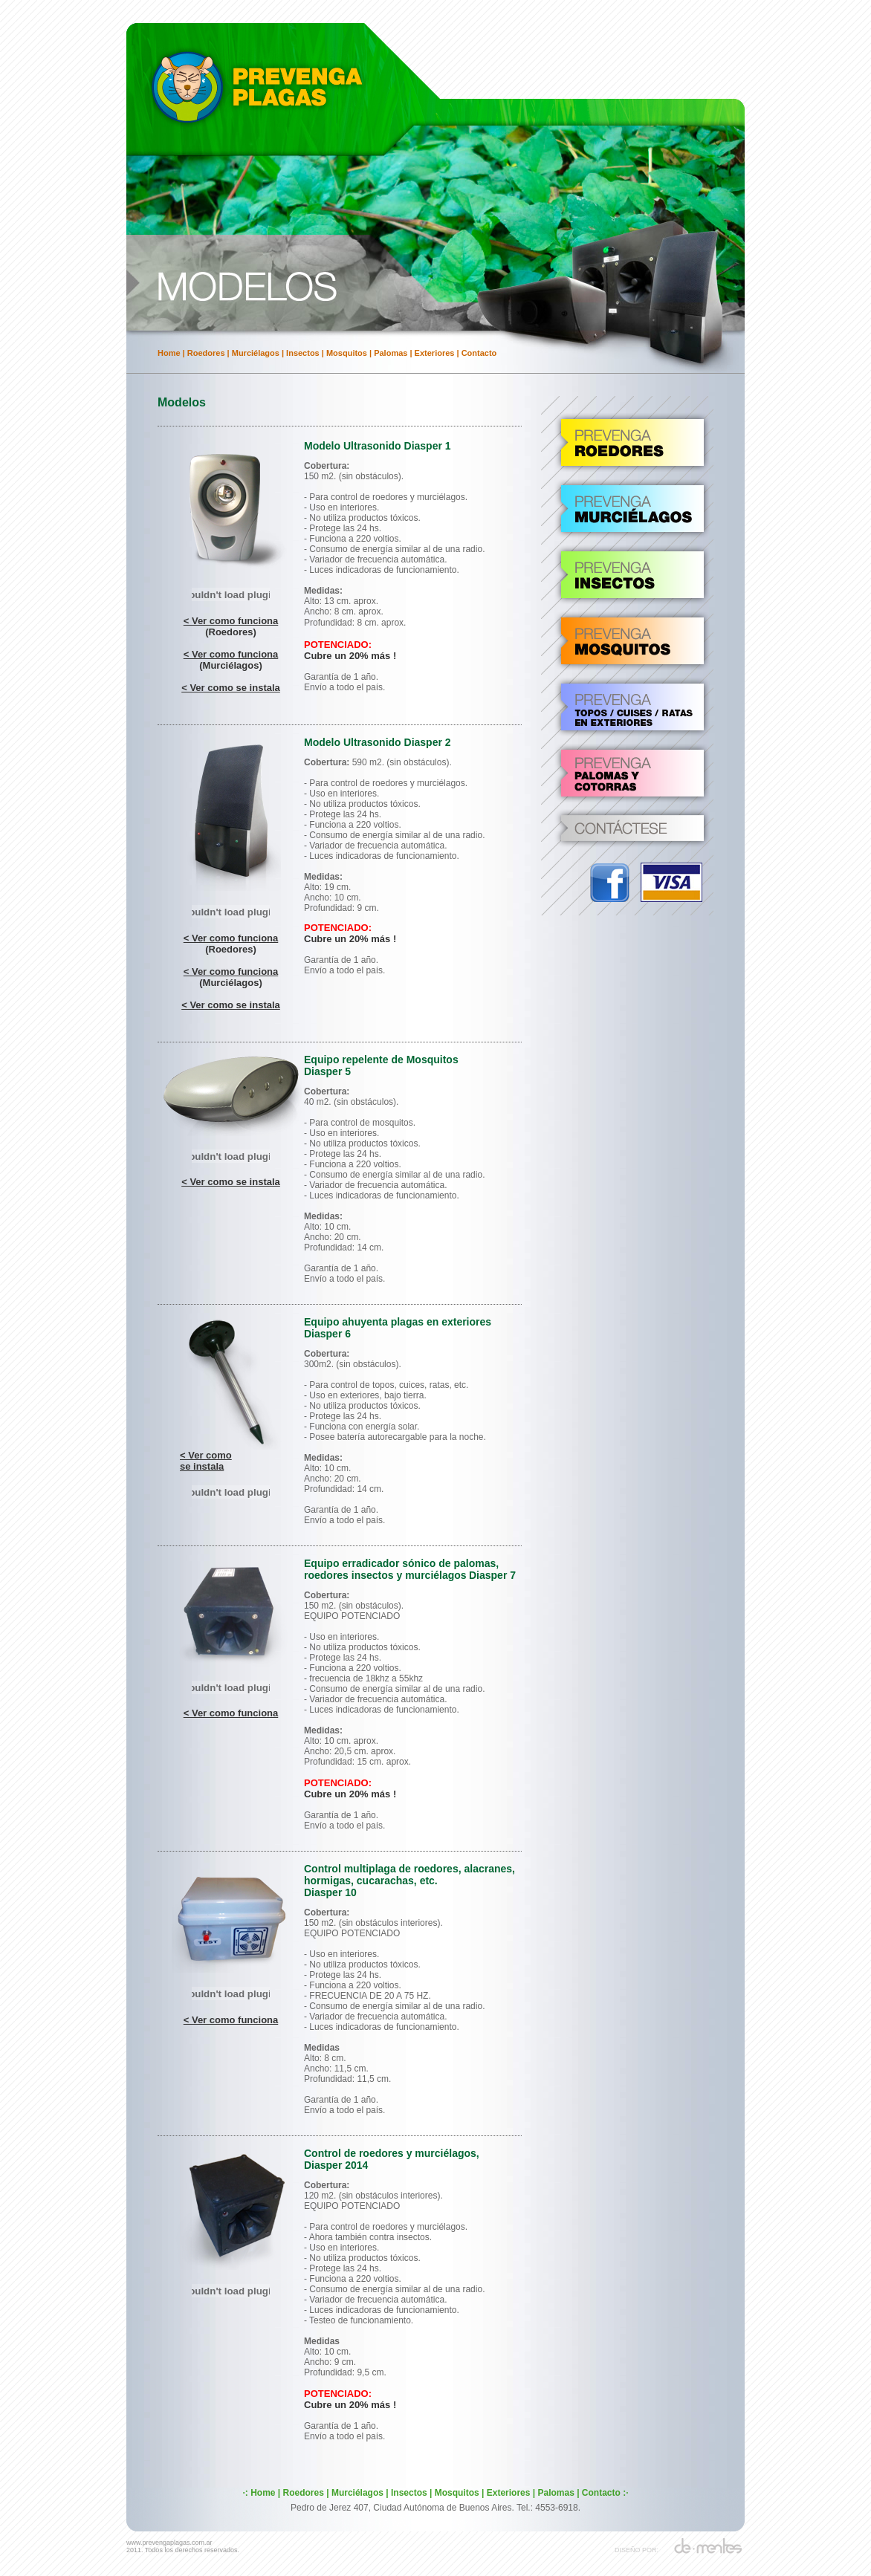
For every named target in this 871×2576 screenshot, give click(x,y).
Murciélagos (255, 352)
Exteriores (435, 352)
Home (169, 352)
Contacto (479, 352)
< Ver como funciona (231, 620)
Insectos (303, 352)
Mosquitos (346, 352)
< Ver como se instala (230, 687)
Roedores (206, 352)
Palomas (390, 352)
